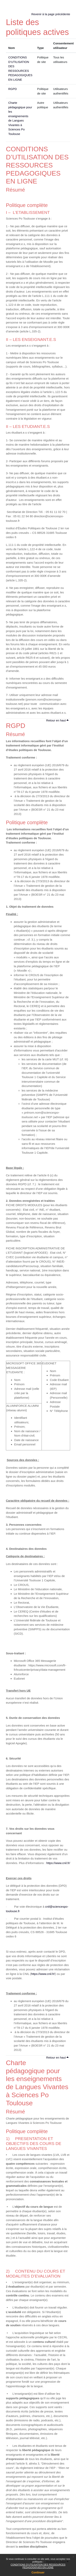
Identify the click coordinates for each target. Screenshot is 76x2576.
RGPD (12, 89)
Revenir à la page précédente (50, 14)
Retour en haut (57, 720)
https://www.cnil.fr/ (58, 1863)
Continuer (38, 2572)
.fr (18, 1911)
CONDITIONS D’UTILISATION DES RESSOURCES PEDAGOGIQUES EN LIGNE (38, 2566)
